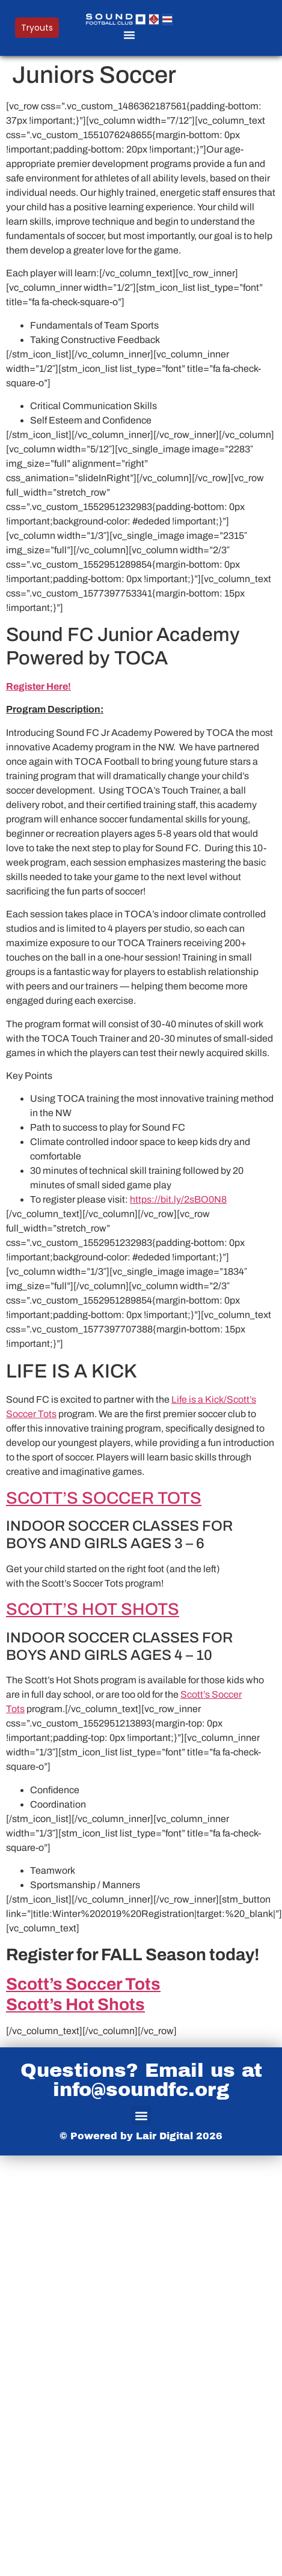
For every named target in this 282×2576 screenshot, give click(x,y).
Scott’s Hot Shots (75, 2004)
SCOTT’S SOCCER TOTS (103, 1498)
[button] (129, 35)
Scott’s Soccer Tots (83, 1984)
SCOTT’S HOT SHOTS (92, 1609)
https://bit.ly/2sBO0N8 (178, 1199)
